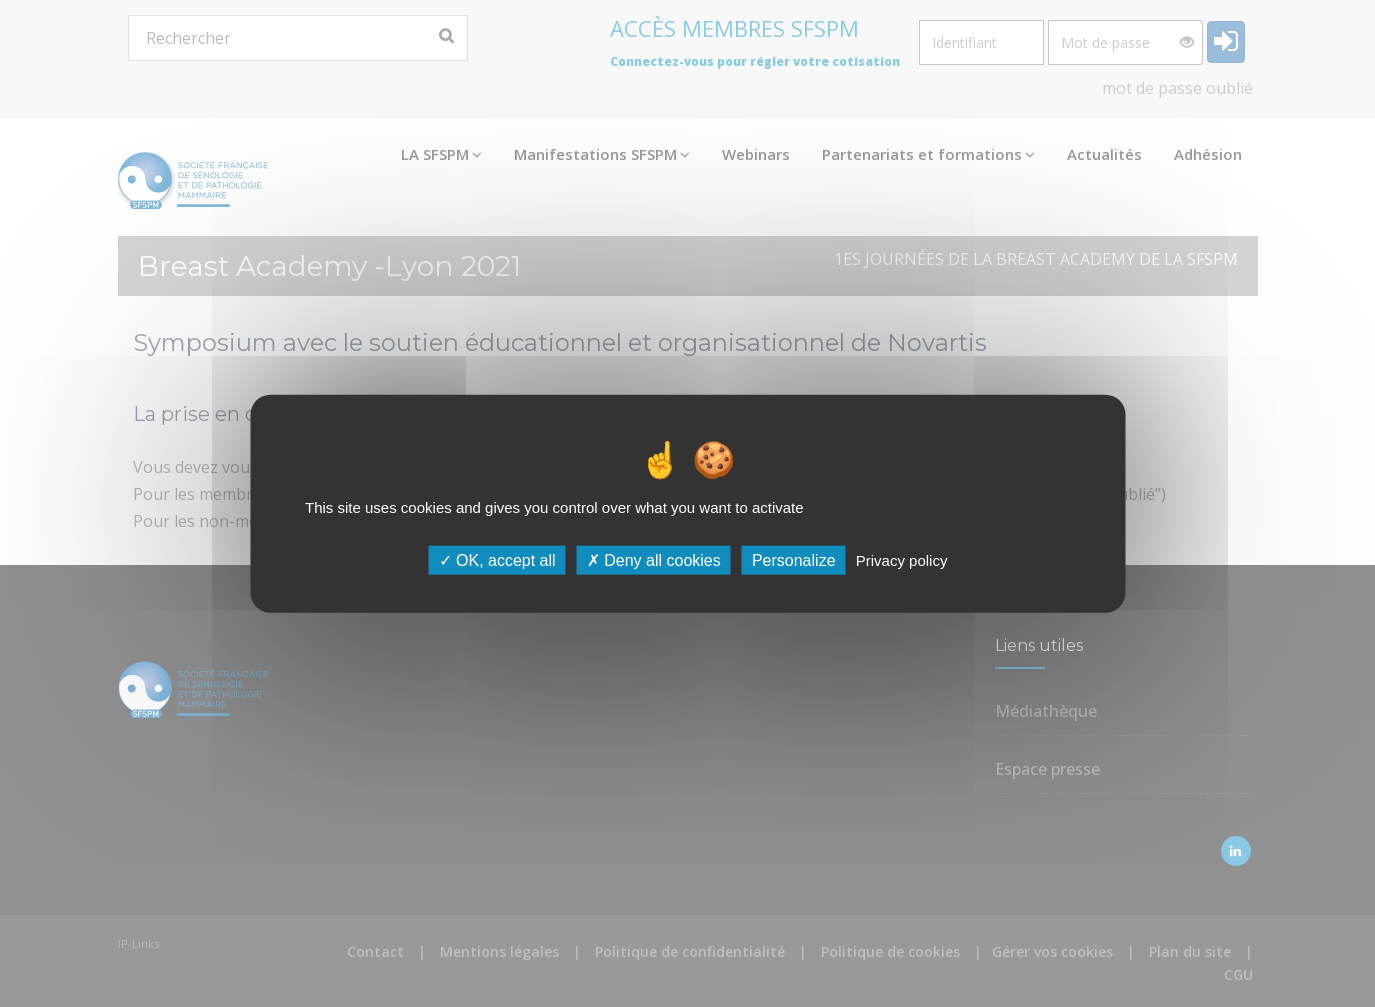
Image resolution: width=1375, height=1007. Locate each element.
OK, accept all (497, 560)
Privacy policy (902, 560)
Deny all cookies (654, 560)
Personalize (794, 560)
